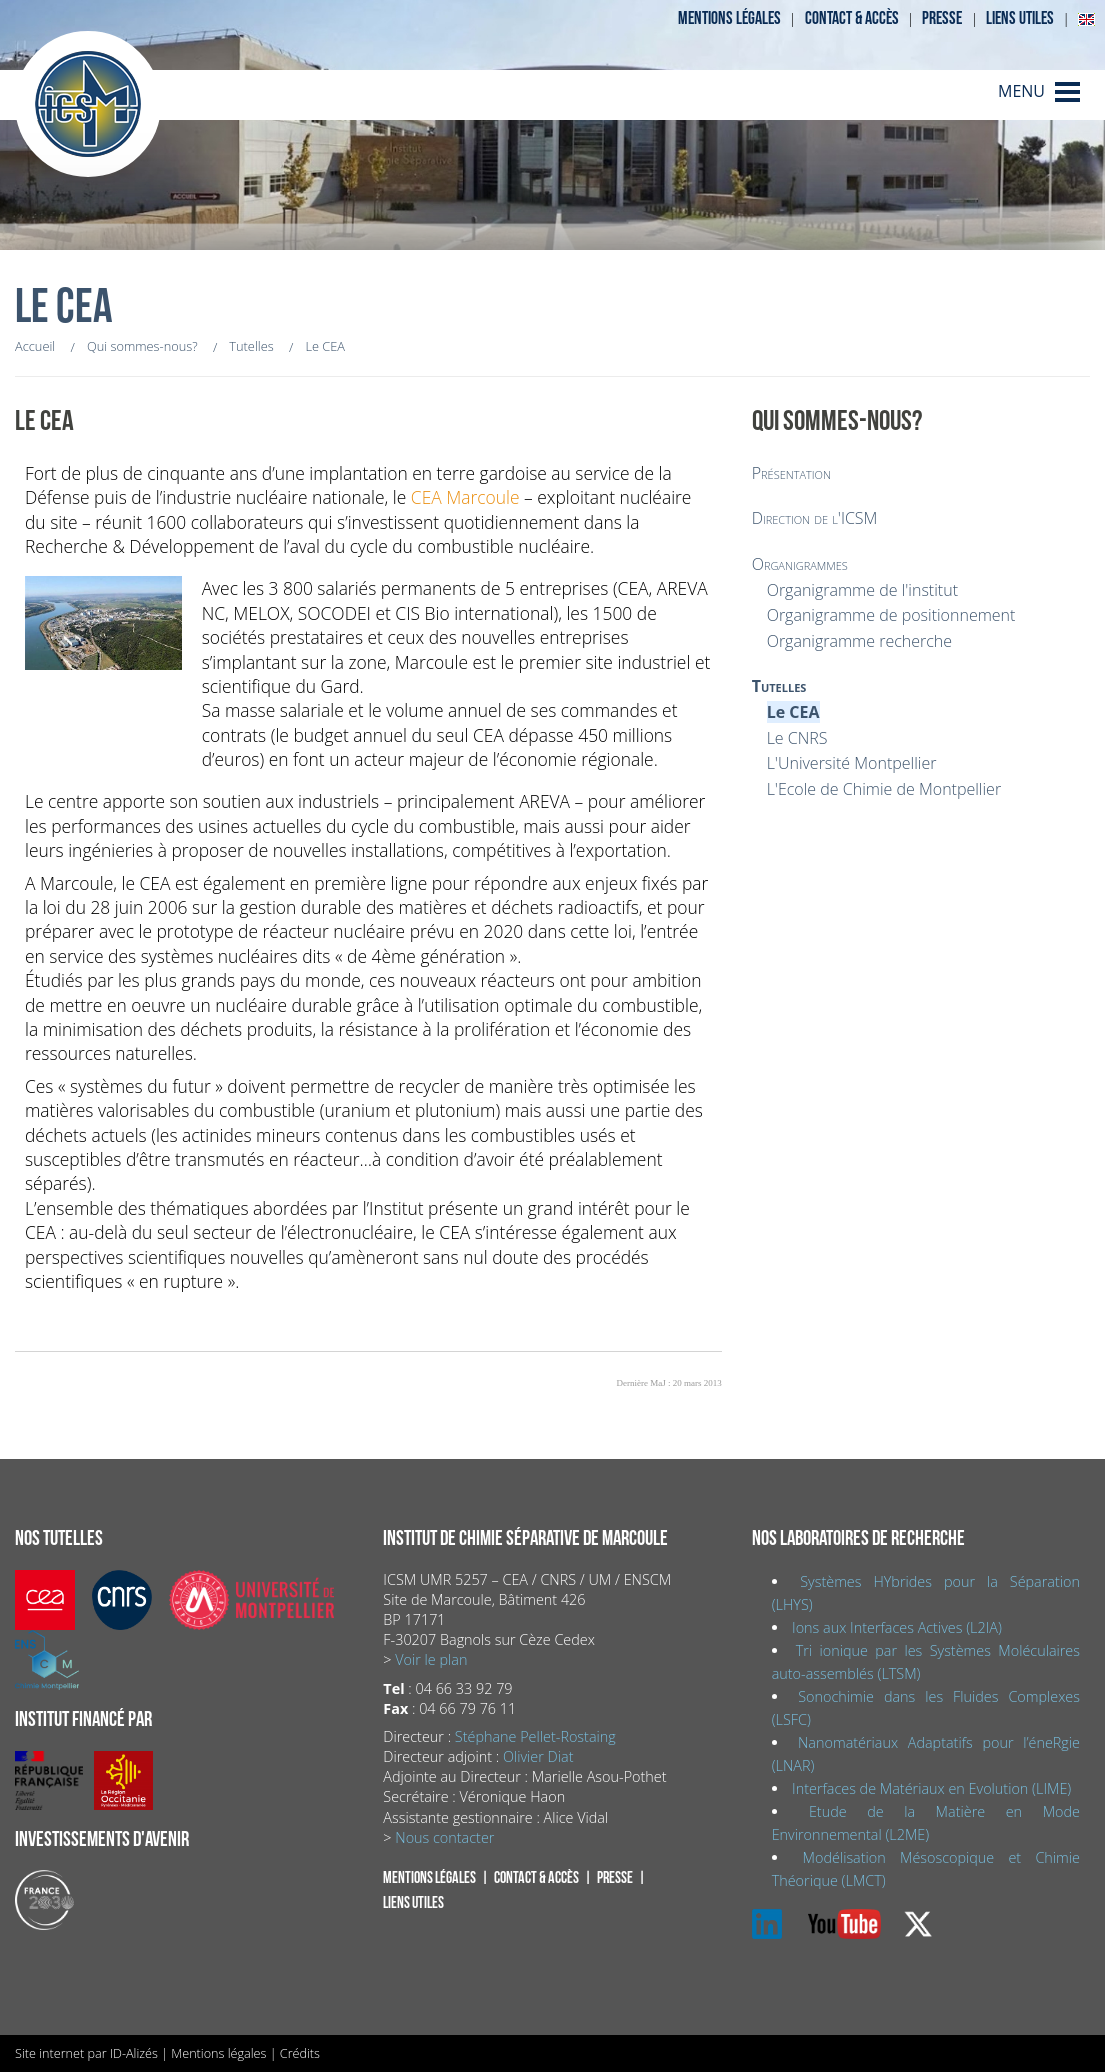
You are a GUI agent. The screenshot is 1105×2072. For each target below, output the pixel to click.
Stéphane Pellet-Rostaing (535, 1736)
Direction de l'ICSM (815, 518)
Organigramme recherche (859, 641)
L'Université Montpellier (852, 763)
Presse (942, 18)
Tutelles (779, 686)
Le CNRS (797, 738)
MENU (1021, 91)
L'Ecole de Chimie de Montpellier (884, 789)
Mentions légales (729, 18)
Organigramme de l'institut (862, 590)
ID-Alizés (134, 2053)
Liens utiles (1020, 18)
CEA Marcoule (465, 497)
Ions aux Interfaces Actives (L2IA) (897, 1627)
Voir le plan (431, 1659)
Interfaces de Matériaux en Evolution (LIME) (931, 1788)
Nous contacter (444, 1837)
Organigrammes (800, 564)
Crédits (300, 2053)
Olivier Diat (538, 1756)
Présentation (791, 473)
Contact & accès (852, 18)
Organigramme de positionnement (891, 615)
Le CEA (793, 712)
